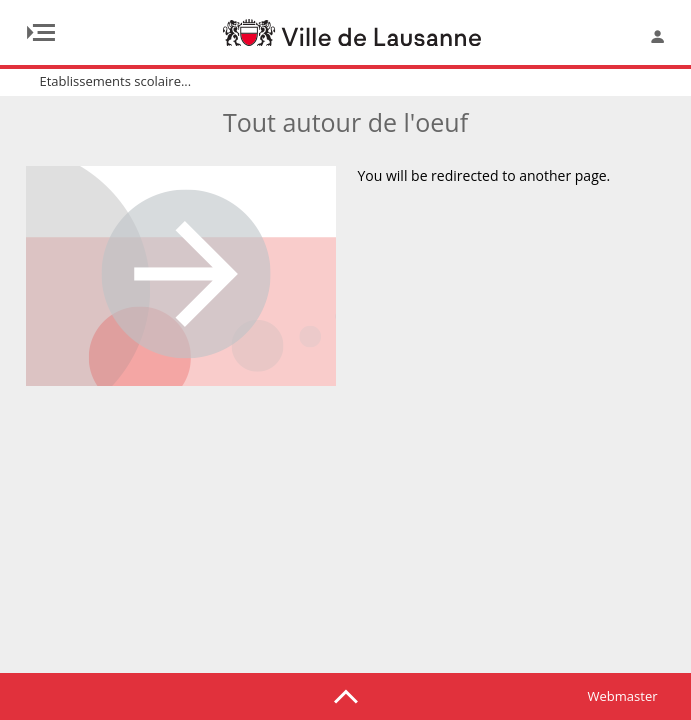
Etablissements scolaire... (116, 81)
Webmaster (623, 696)
